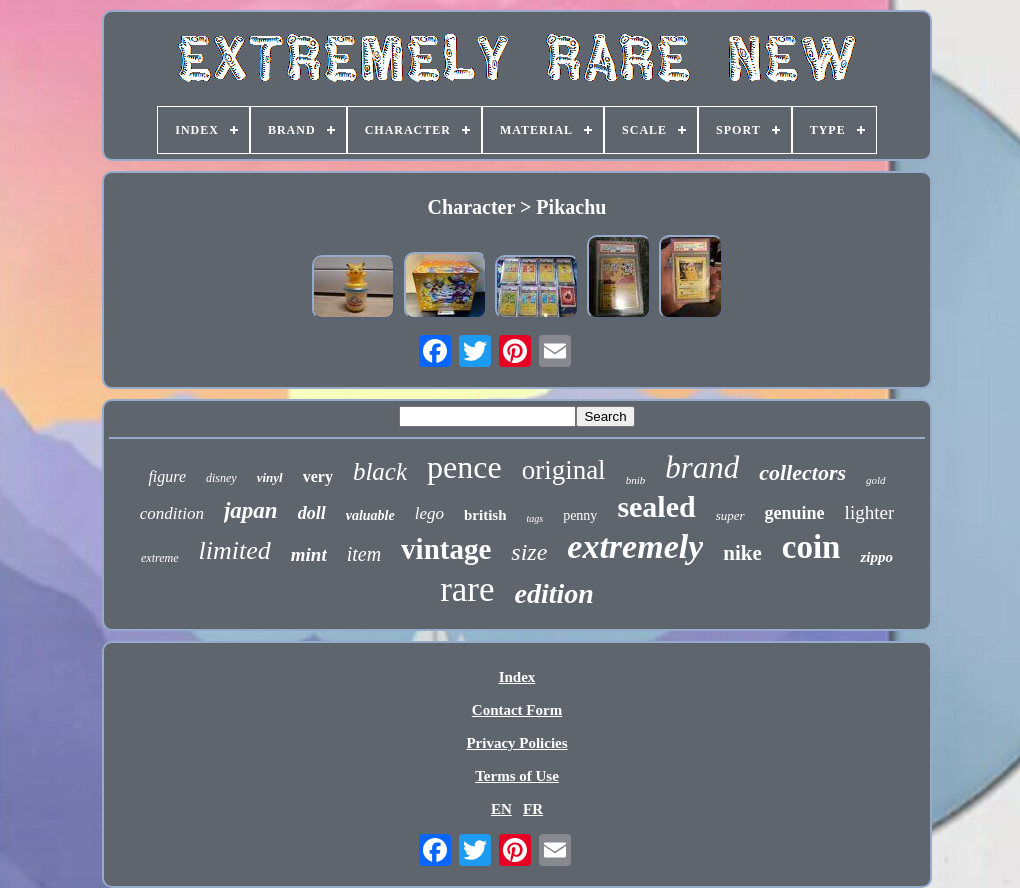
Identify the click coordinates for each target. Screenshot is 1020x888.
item (364, 554)
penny (580, 515)
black (380, 471)
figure (167, 476)
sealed (656, 506)
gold (876, 480)
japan (251, 510)
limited (235, 550)
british (485, 515)
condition (172, 513)
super (730, 515)
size (529, 552)
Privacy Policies (516, 743)
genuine (795, 513)
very (318, 476)
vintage (446, 549)
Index (517, 677)
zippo (876, 557)
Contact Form (517, 710)
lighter (870, 512)
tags (534, 518)
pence (464, 467)
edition (554, 593)
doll (312, 513)
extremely (635, 546)
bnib (636, 480)
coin (811, 547)
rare (467, 589)
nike (742, 553)
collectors (802, 472)
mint (309, 554)
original (564, 470)
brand (702, 467)
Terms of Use (517, 776)
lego (429, 513)
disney (221, 478)
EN (501, 809)
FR (533, 809)
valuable (370, 515)
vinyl (270, 477)
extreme (160, 558)
